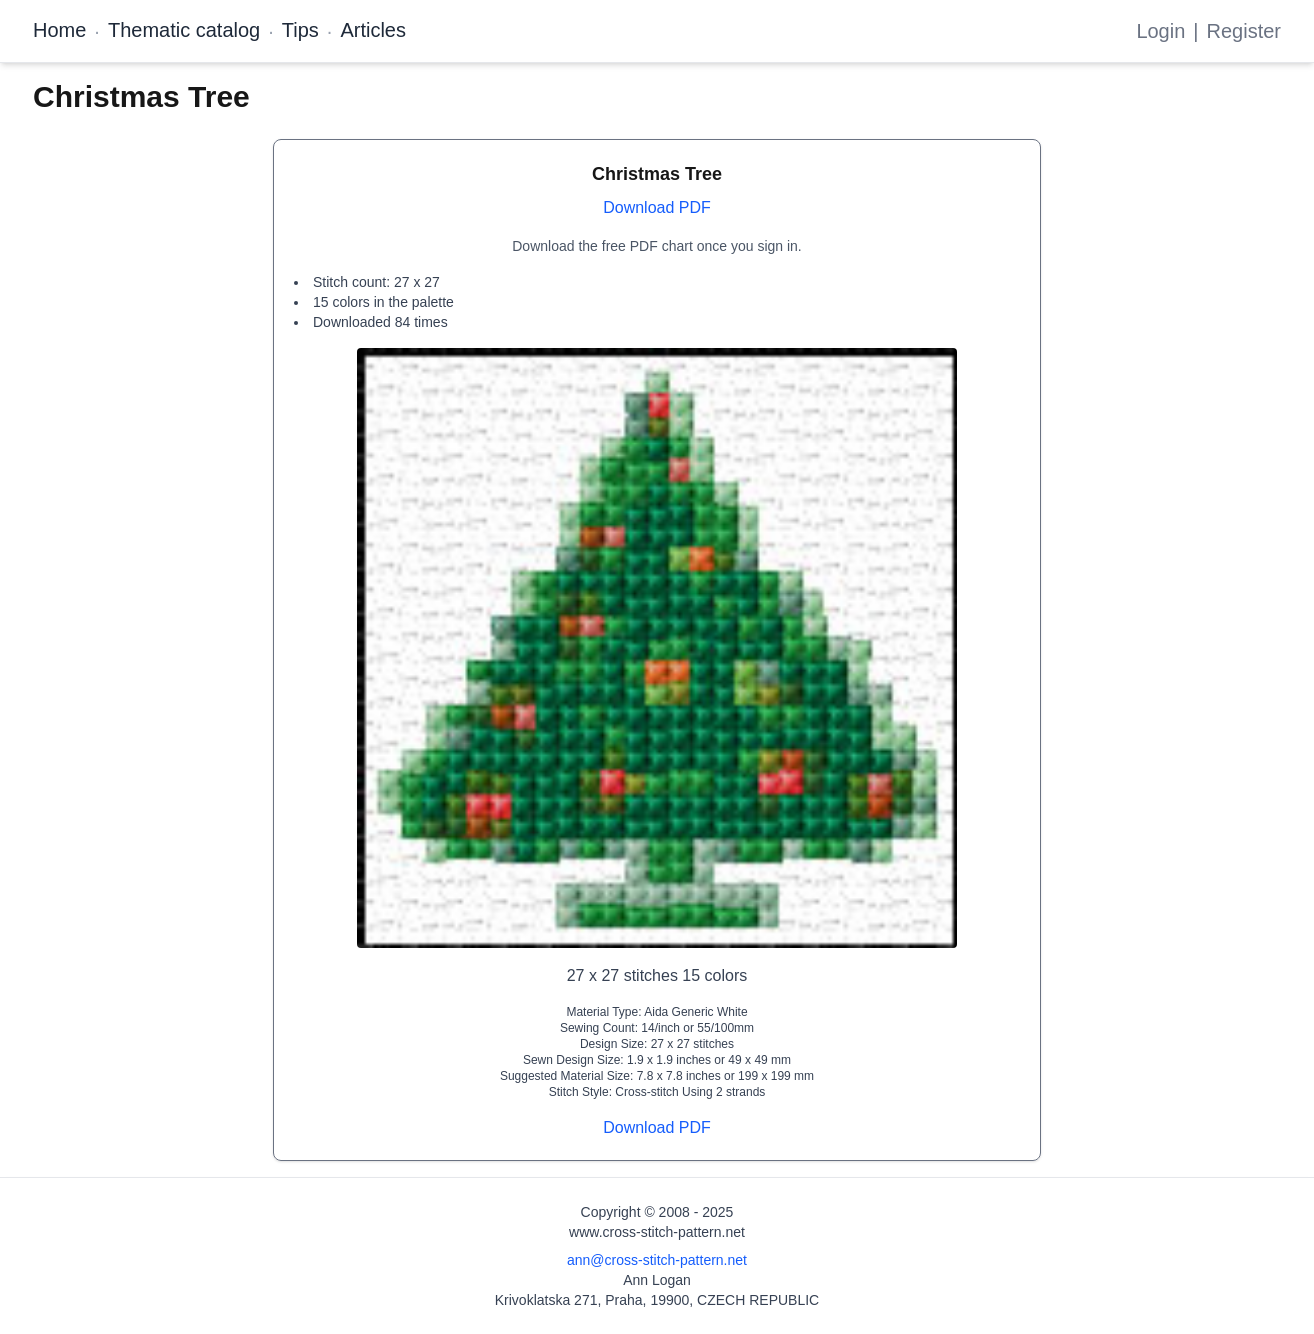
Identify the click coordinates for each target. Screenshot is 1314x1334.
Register (1244, 31)
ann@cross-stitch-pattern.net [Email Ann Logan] (657, 1260)
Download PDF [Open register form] (657, 207)
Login (1160, 31)
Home (59, 30)
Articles (373, 30)
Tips (300, 30)
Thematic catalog (184, 30)
